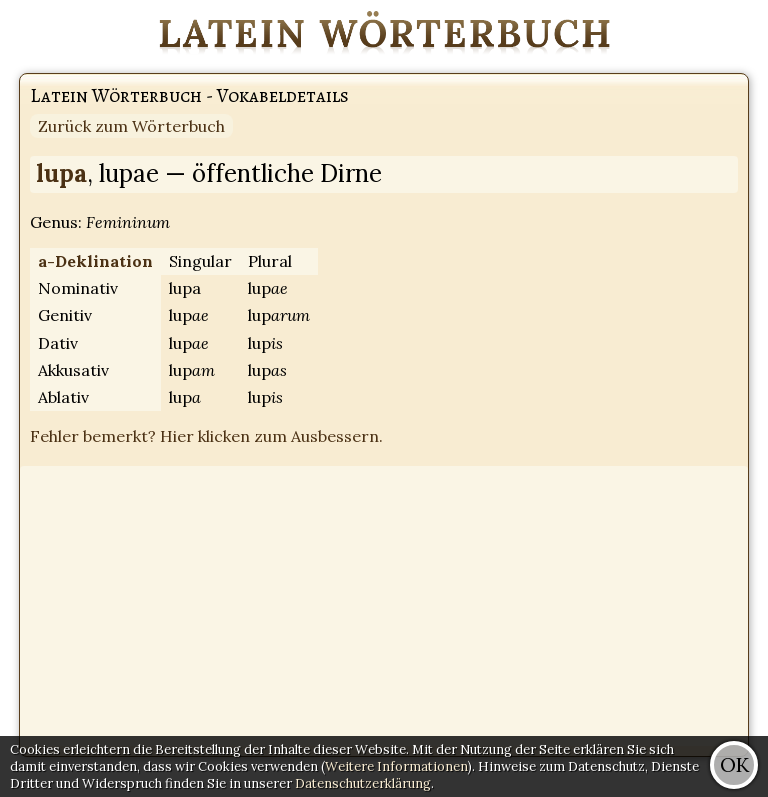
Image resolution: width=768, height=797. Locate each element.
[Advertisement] (384, 606)
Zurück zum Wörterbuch (131, 126)
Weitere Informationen (396, 766)
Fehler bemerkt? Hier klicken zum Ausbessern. (206, 436)
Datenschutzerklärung (363, 783)
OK (734, 764)
